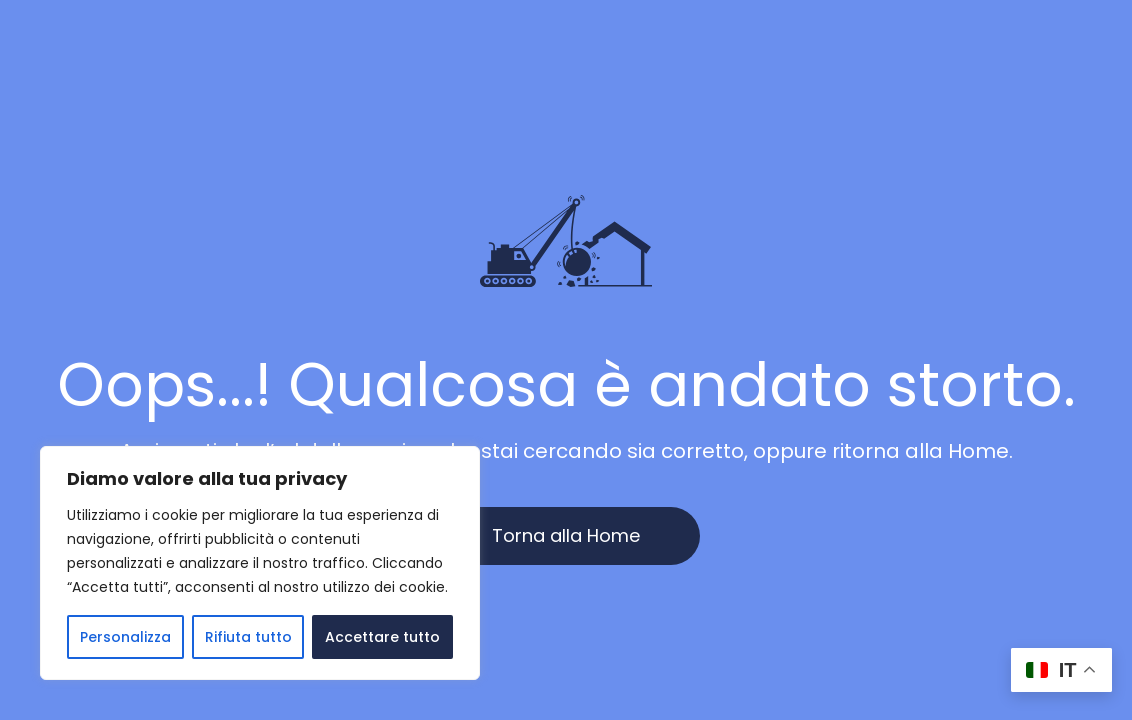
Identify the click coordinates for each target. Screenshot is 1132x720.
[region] (260, 563)
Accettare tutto (382, 637)
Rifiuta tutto (248, 637)
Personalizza (125, 637)
